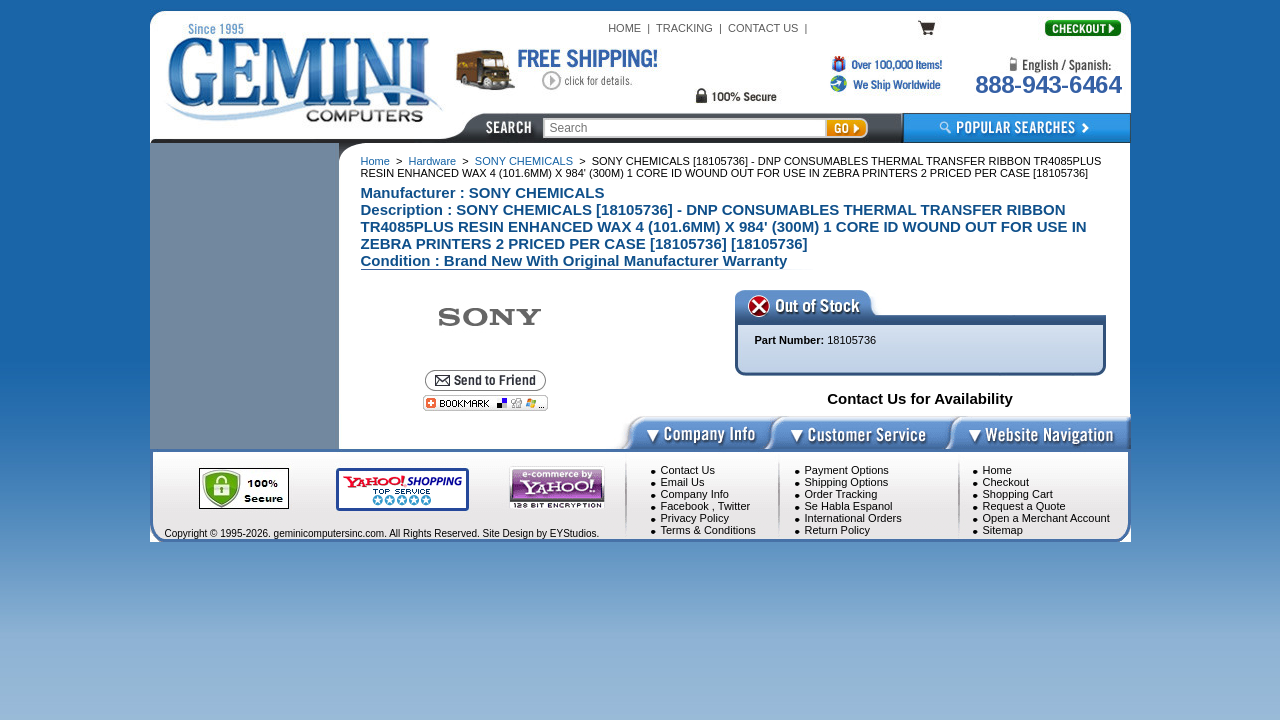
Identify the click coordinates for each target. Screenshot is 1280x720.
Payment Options (847, 470)
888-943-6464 (1048, 84)
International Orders (853, 518)
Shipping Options (847, 482)
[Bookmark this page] (485, 403)
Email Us (683, 482)
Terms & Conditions (708, 530)
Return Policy (837, 530)
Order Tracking (841, 494)
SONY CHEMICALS (524, 161)
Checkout (1006, 482)
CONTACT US (763, 28)
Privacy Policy (695, 518)
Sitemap (1003, 530)
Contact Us (688, 470)
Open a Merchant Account (1046, 518)
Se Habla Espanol (849, 506)
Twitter (734, 506)
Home (375, 161)
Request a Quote (1024, 506)
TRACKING (684, 28)
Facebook (685, 506)
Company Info (695, 494)
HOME (624, 28)
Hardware (433, 161)
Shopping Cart (1018, 494)
